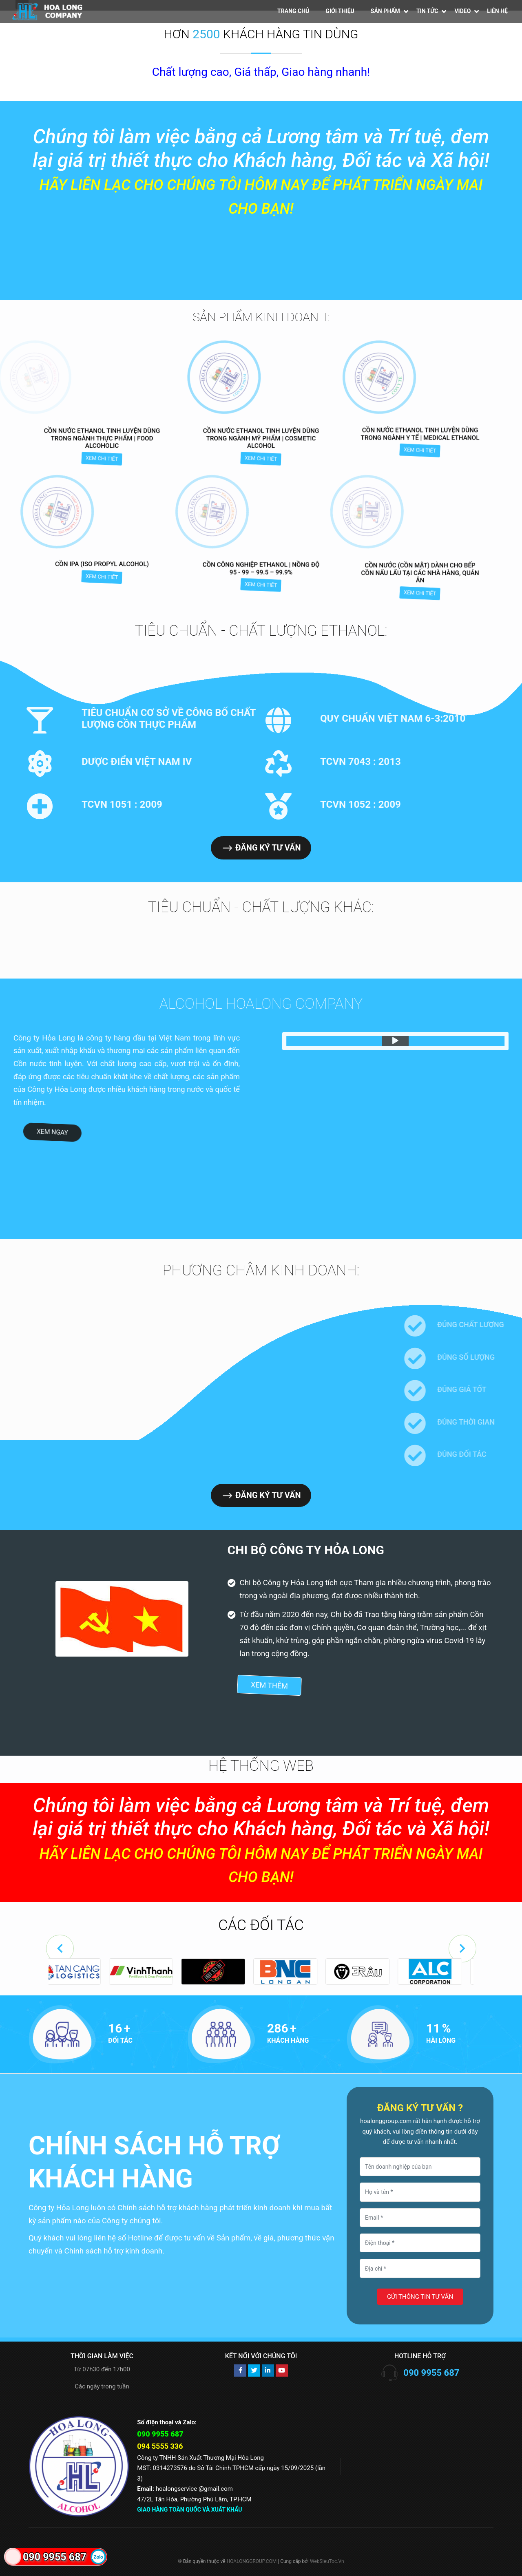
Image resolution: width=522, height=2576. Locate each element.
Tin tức (427, 11)
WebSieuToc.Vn (327, 2561)
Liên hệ (497, 11)
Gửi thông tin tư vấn (420, 2296)
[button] (60, 1948)
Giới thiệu (339, 11)
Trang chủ (293, 11)
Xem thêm (269, 1685)
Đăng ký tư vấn (260, 848)
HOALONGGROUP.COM (252, 2561)
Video (462, 11)
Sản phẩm (385, 11)
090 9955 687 (431, 2373)
